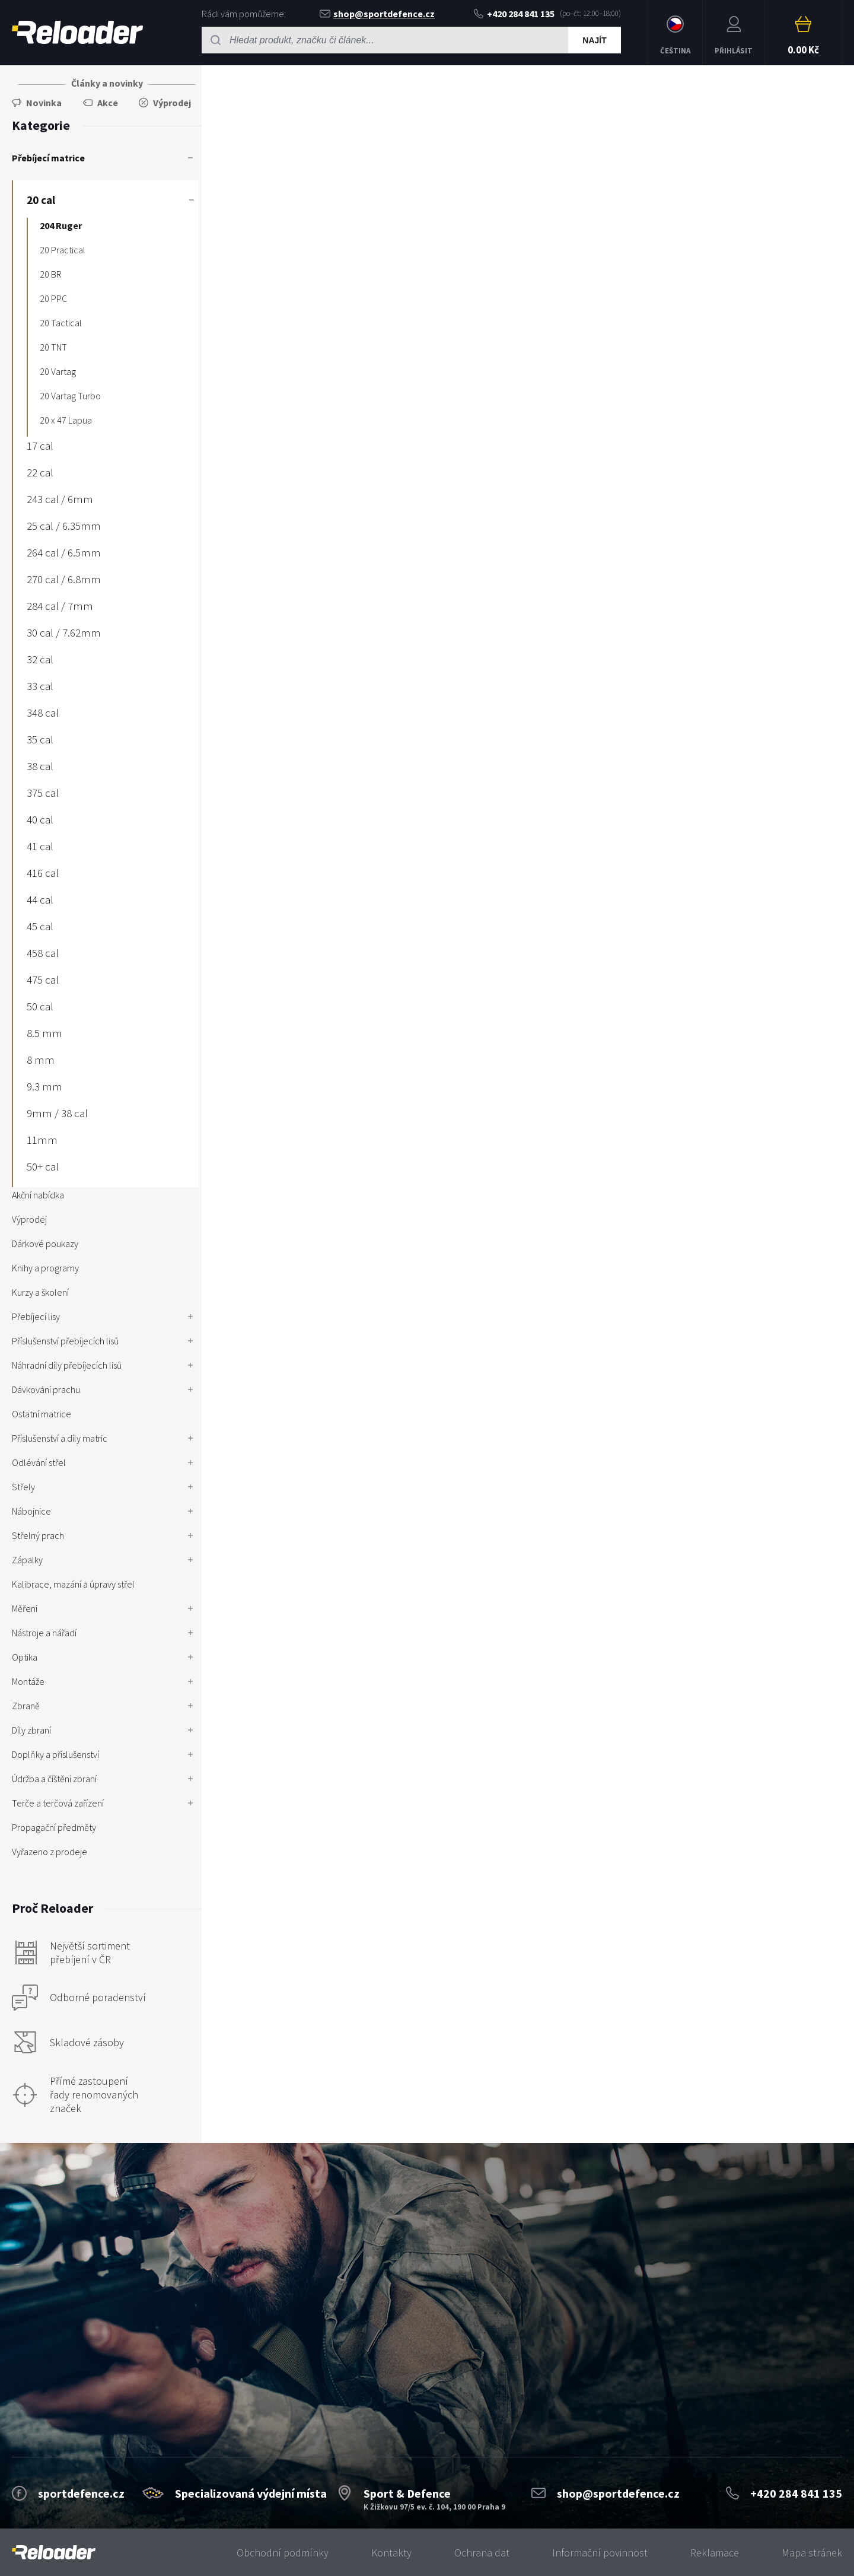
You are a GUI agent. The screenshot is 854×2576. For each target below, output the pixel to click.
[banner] (53, 2552)
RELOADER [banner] (77, 32)
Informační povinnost (600, 2552)
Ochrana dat (481, 2552)
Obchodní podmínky (283, 2552)
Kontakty (391, 2552)
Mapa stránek (812, 2552)
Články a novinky (107, 83)
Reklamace (714, 2552)
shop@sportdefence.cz (377, 14)
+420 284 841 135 (514, 14)
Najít (594, 40)
